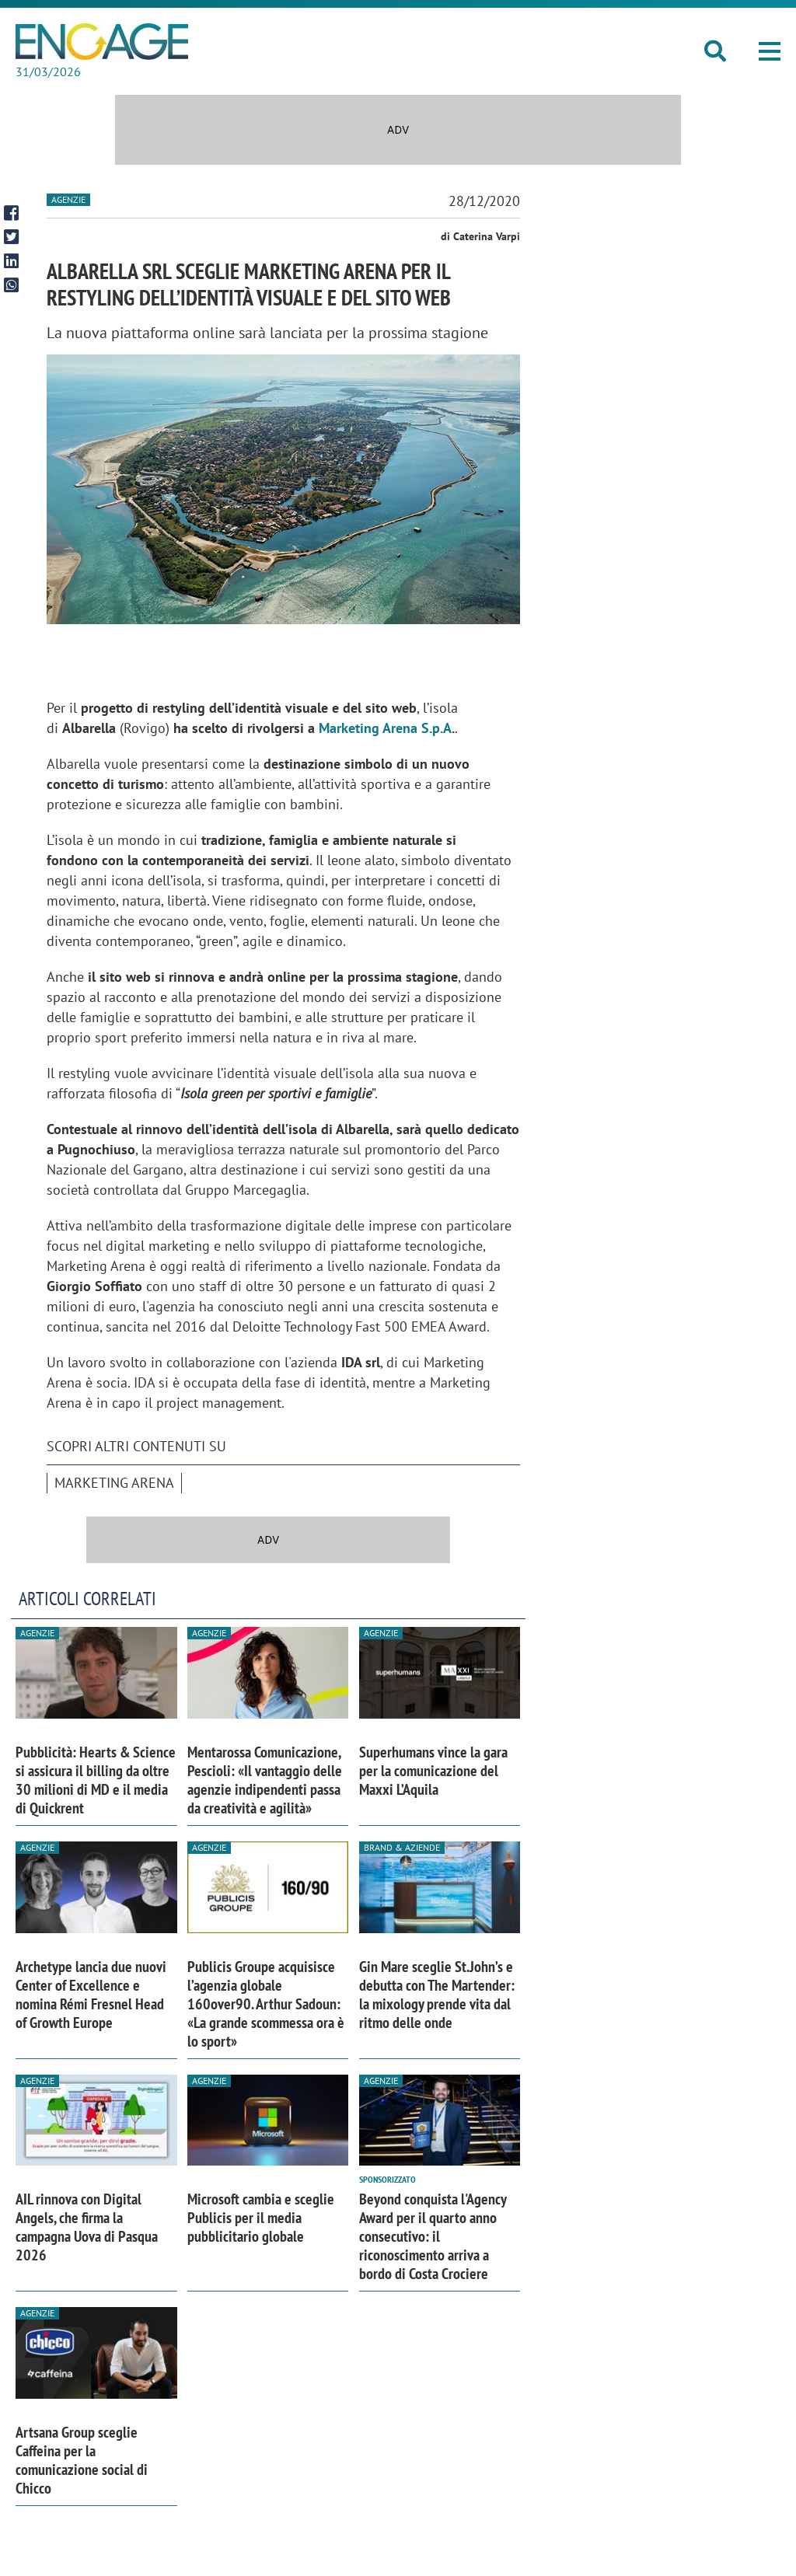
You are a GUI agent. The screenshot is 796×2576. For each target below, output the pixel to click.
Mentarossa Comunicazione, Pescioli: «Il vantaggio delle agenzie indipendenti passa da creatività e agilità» (264, 1780)
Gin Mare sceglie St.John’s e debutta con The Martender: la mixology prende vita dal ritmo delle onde (437, 1994)
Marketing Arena (114, 1483)
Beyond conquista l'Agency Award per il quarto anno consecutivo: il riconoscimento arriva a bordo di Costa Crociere (432, 2236)
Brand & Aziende (402, 1847)
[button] (769, 51)
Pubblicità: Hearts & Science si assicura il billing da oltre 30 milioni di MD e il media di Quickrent (96, 1780)
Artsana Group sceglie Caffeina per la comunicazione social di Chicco (82, 2460)
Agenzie (68, 199)
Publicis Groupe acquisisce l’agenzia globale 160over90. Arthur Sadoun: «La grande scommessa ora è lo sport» (265, 2004)
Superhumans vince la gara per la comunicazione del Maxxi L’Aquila (433, 1771)
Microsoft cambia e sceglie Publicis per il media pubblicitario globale (260, 2218)
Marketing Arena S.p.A (385, 728)
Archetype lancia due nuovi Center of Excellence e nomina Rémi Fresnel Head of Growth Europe (91, 1994)
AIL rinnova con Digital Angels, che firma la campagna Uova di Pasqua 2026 (87, 2227)
